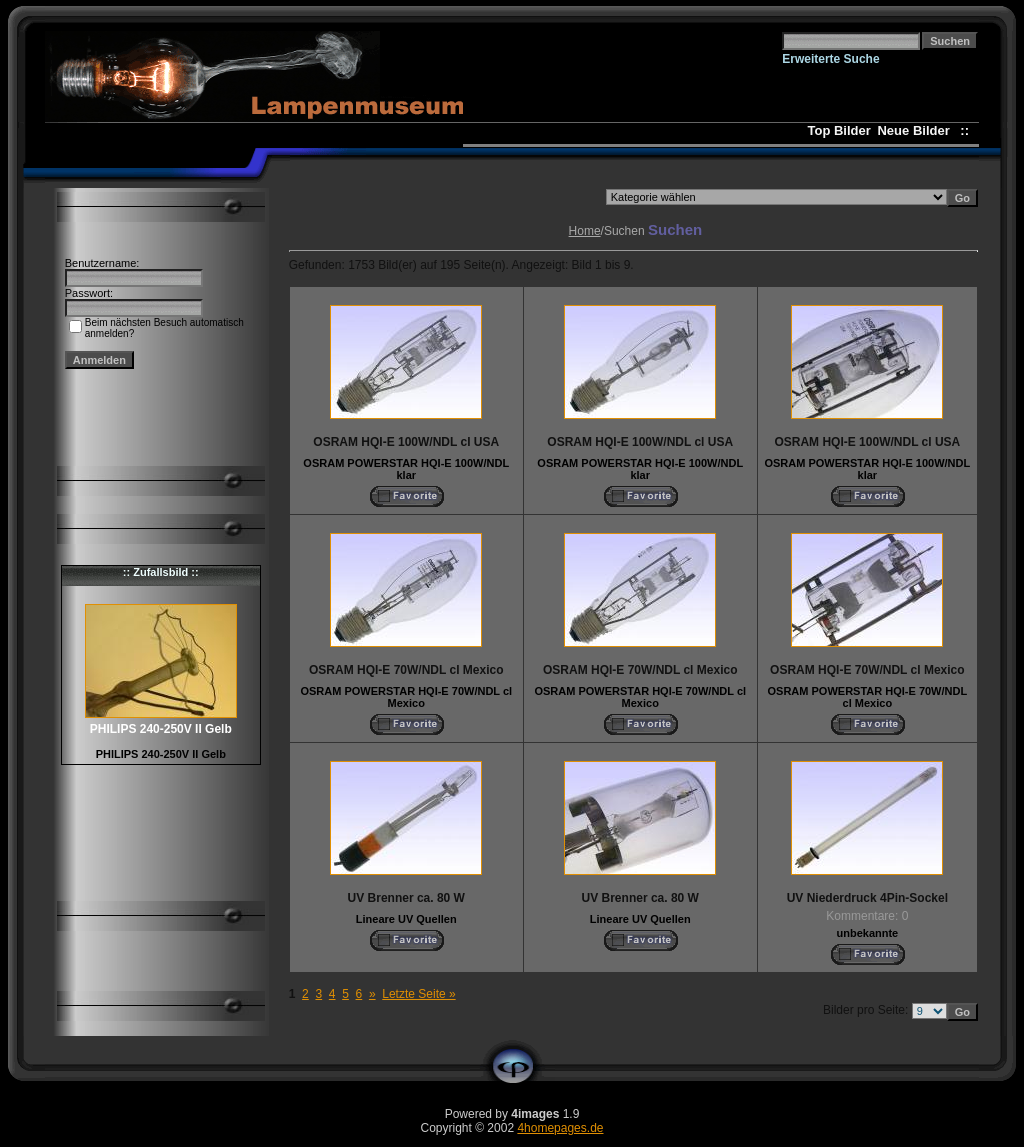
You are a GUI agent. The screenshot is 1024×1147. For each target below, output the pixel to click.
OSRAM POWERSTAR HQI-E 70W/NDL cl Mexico (406, 697)
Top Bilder (839, 130)
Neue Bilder (916, 130)
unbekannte (867, 933)
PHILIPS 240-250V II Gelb (161, 754)
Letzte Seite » (418, 994)
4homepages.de (560, 1128)
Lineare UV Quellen (406, 919)
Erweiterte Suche (830, 59)
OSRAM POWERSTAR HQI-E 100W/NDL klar (406, 469)
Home (585, 231)
